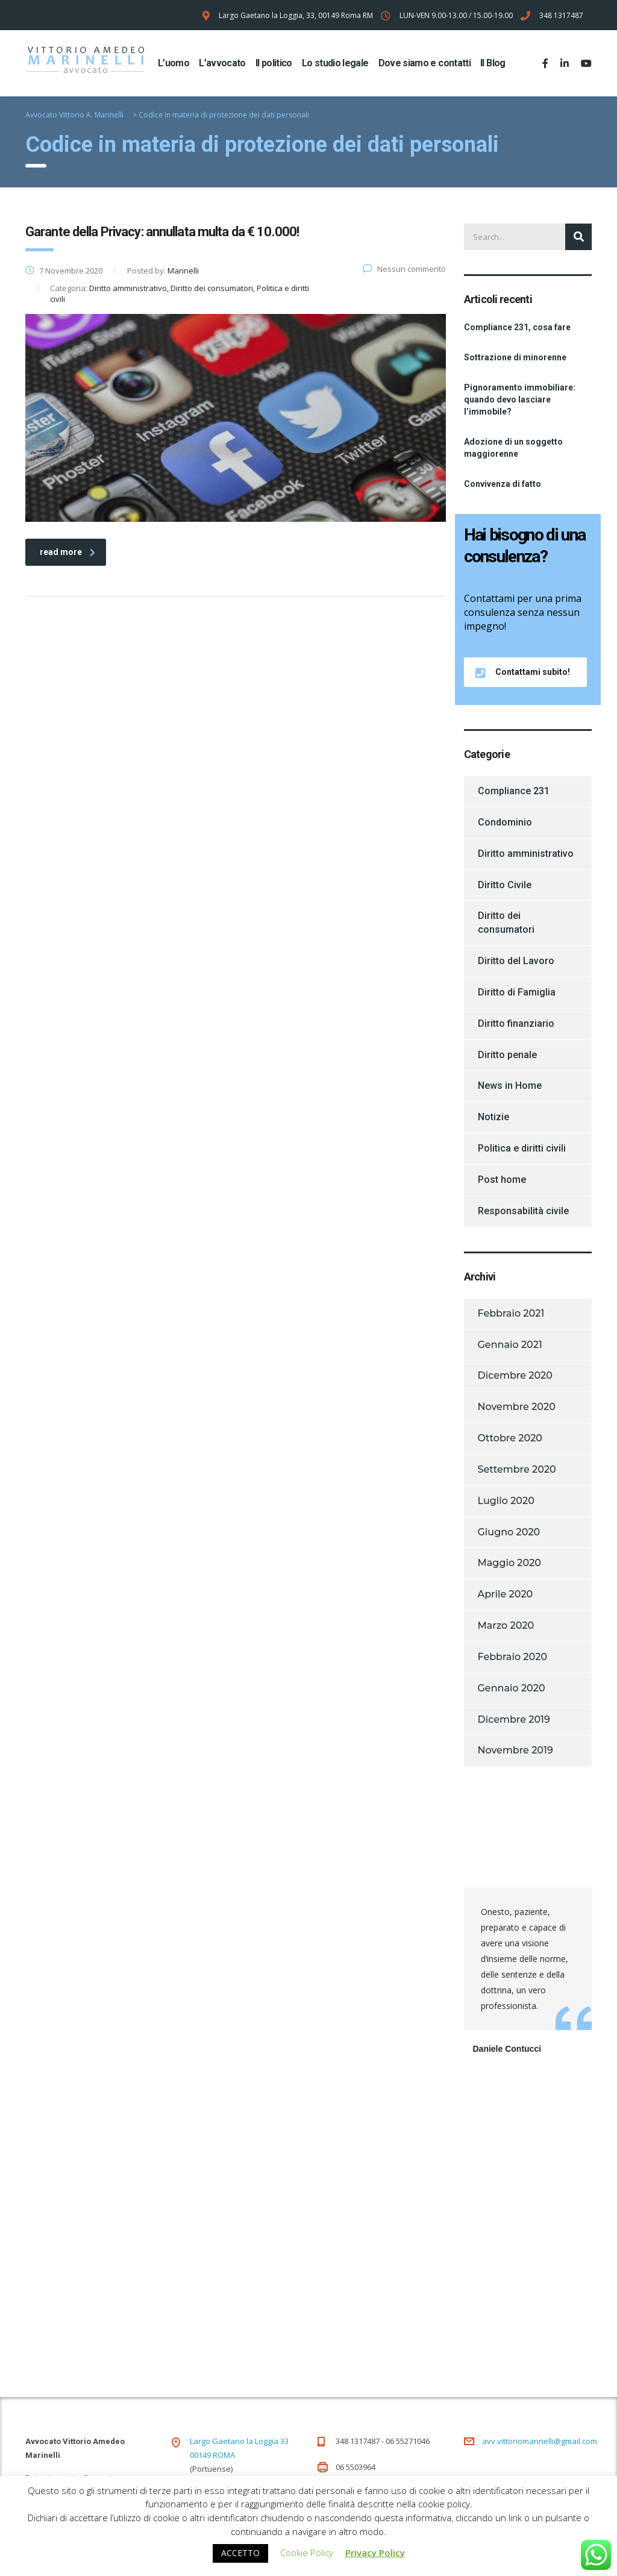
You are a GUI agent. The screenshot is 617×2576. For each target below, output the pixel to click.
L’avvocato (222, 63)
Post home (502, 1179)
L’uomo (173, 63)
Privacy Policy (375, 2552)
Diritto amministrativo (526, 853)
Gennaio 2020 (511, 1688)
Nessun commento (404, 268)
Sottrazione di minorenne (515, 357)
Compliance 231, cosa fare (517, 327)
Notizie (493, 1117)
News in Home (510, 1085)
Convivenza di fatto (502, 484)
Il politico (273, 63)
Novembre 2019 (515, 1750)
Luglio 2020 (506, 1500)
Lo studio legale (335, 63)
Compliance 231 (514, 791)
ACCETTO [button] (240, 2553)
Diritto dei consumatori (506, 922)
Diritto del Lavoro (516, 961)
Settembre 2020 (517, 1469)
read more (67, 552)
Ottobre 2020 (510, 1438)
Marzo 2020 (506, 1625)
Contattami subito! (522, 672)
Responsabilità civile (523, 1211)
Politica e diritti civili (522, 1148)
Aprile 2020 (505, 1594)
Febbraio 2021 (511, 1313)
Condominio (505, 822)
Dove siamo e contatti (424, 63)
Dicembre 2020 (515, 1375)
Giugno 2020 (509, 1532)
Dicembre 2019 (514, 1719)
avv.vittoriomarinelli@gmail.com (539, 2441)
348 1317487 (561, 15)
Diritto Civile (504, 885)
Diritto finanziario (516, 1023)
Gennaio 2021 (510, 1344)
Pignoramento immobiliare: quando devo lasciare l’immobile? (519, 399)
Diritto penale (507, 1055)
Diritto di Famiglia (517, 992)
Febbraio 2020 (513, 1656)
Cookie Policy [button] (306, 2552)
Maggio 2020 (510, 1562)
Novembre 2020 (517, 1406)
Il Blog (493, 63)
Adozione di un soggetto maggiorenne (513, 448)
